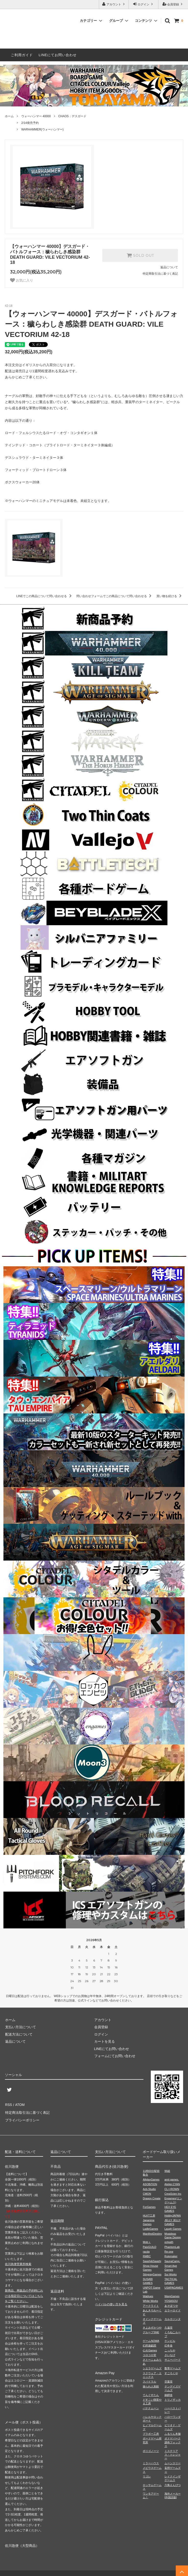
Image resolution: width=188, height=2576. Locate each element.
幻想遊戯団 (149, 2344)
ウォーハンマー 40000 (36, 116)
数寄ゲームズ (172, 2366)
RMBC (147, 2254)
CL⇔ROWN (171, 2187)
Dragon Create (151, 2196)
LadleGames (150, 2227)
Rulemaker (170, 2254)
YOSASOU (171, 2299)
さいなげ (169, 2353)
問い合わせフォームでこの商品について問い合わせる (114, 596)
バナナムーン (151, 2406)
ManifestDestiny (152, 2231)
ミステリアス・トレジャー (172, 2453)
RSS (8, 2105)
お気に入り (21, 280)
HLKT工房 (149, 2214)
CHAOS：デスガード (72, 116)
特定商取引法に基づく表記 (160, 273)
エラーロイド (172, 2308)
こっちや (169, 2348)
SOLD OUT (140, 255)
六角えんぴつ (172, 2483)
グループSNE (151, 2330)
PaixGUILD (149, 2245)
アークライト (151, 2304)
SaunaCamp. (172, 2259)
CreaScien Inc (172, 2192)
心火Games (150, 2348)
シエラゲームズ (152, 2366)
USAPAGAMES (173, 2286)
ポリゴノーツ (151, 2449)
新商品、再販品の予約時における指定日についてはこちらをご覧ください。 (24, 2294)
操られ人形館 (151, 2385)
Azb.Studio (149, 2187)
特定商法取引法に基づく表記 (27, 2112)
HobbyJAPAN (172, 2214)
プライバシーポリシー (22, 2119)
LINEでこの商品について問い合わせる (44, 596)
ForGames (149, 2205)
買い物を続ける (169, 596)
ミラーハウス (151, 2461)
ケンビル (169, 2339)
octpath (168, 2240)
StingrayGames (152, 2272)
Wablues (148, 2294)
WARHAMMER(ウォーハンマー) (42, 129)
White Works (150, 2299)
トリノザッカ (172, 2398)
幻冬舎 (168, 2344)
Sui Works (170, 2272)
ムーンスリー (172, 2461)
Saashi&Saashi (152, 2259)
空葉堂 (168, 2380)
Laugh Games (172, 2227)
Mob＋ (147, 2240)
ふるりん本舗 (172, 2432)
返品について (169, 267)
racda (146, 2250)
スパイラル (149, 2380)
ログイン (143, 4)
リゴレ (147, 2474)
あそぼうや (171, 2304)
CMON (147, 2192)
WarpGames (171, 2294)
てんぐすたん (151, 2393)
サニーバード (172, 2358)
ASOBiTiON (150, 2182)
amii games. (171, 2178)
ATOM (19, 2105)
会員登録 (173, 4)
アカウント (114, 4)
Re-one (168, 2250)
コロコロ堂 (149, 2353)
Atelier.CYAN (172, 2182)
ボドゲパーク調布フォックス (172, 2440)
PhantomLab (172, 2245)
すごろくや (171, 2371)
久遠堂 (168, 2326)
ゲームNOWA (151, 2339)
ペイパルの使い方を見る (111, 2303)
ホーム (9, 116)
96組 (167, 2169)
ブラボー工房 (151, 2432)
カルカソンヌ (172, 2317)
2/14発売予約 (30, 123)
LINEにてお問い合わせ (58, 55)
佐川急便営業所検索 (18, 2262)
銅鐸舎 (168, 2393)
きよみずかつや (152, 2326)
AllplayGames (151, 2178)
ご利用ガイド (22, 55)
